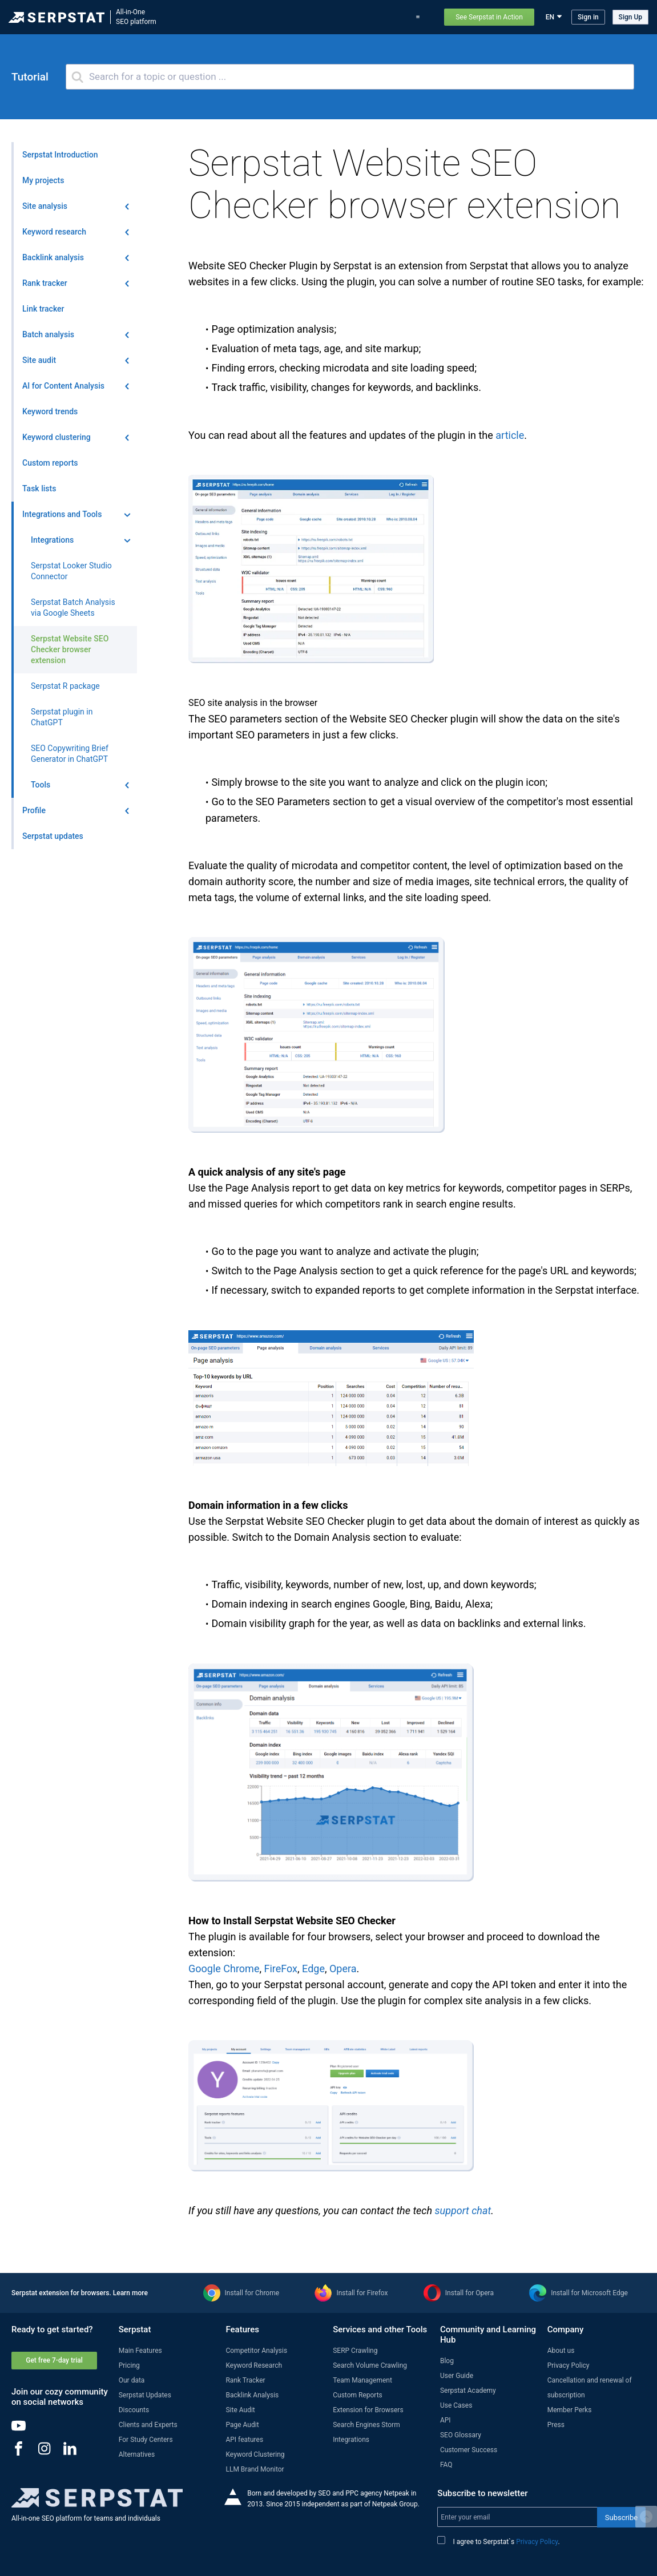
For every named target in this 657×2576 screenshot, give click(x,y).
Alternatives (137, 2454)
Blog (363, 17)
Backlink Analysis (252, 2395)
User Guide (456, 2376)
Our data (132, 2380)
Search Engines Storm (366, 2425)
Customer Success (468, 2450)
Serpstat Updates (145, 2395)
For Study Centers (146, 2440)
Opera (343, 1969)
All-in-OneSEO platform (136, 17)
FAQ (446, 2465)
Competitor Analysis (256, 2351)
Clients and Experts (148, 2425)
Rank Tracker (245, 2380)
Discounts (134, 2410)
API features (244, 2440)
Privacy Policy (568, 2365)
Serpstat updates (319, 17)
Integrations (351, 2440)
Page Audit (242, 2425)
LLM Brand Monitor (254, 2469)
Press (556, 2425)
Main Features (140, 2351)
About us (561, 2351)
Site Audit (240, 2410)
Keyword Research (253, 2365)
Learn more (130, 2293)
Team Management (362, 2380)
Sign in (588, 17)
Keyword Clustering (254, 2454)
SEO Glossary (460, 2435)
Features (223, 17)
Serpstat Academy (468, 2391)
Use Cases (456, 2405)
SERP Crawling (355, 2351)
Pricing (392, 17)
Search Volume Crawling (370, 2365)
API (445, 2420)
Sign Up (630, 17)
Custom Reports (357, 2395)
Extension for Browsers (368, 2410)
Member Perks (569, 2410)
